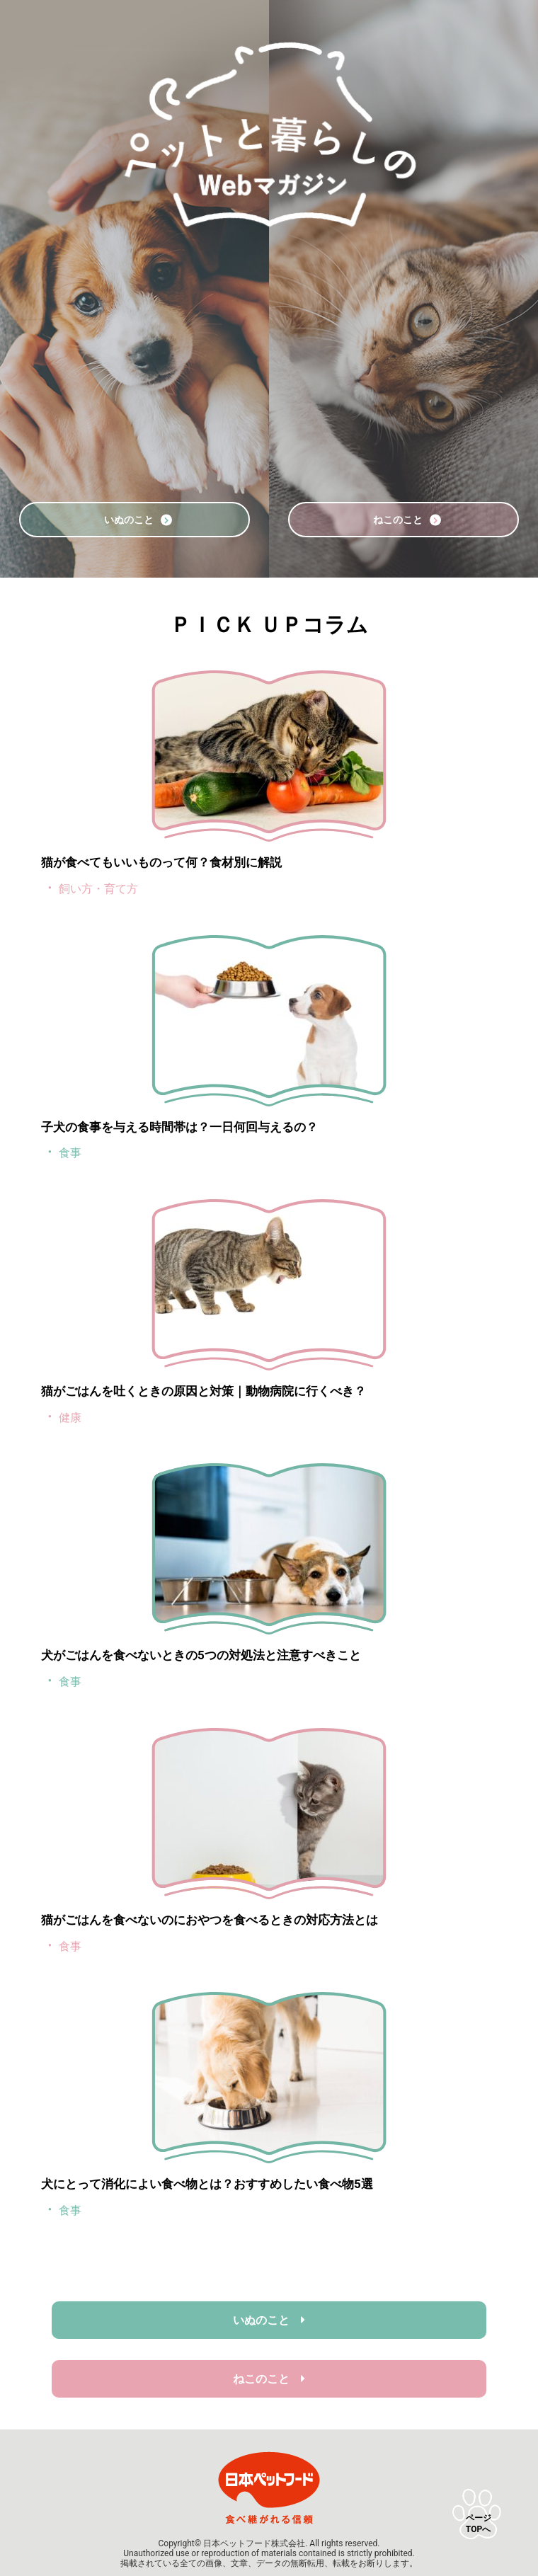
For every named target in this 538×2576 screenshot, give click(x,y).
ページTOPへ (478, 2523)
